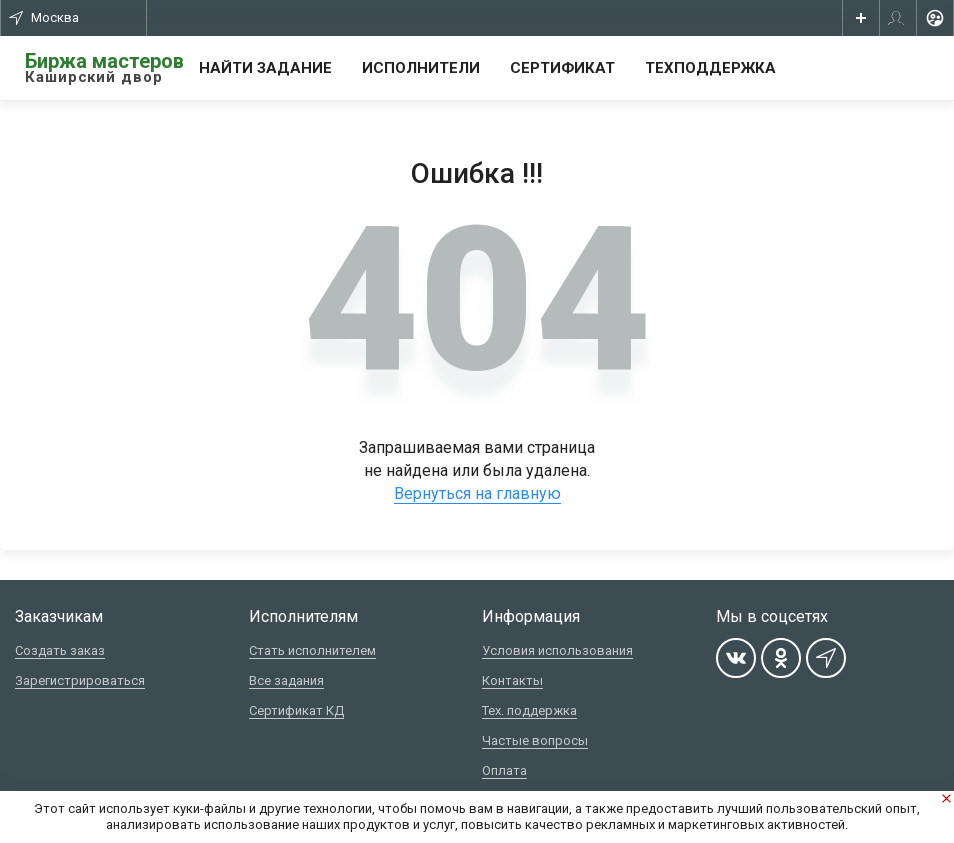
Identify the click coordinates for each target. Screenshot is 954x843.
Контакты (512, 680)
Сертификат (562, 68)
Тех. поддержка (529, 710)
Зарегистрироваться (80, 680)
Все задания (286, 680)
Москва (44, 17)
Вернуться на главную (477, 493)
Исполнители (421, 68)
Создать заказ (60, 650)
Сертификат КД (296, 710)
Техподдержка (710, 68)
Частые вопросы (535, 740)
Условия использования (557, 650)
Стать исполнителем (312, 650)
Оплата (504, 770)
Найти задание (265, 68)
